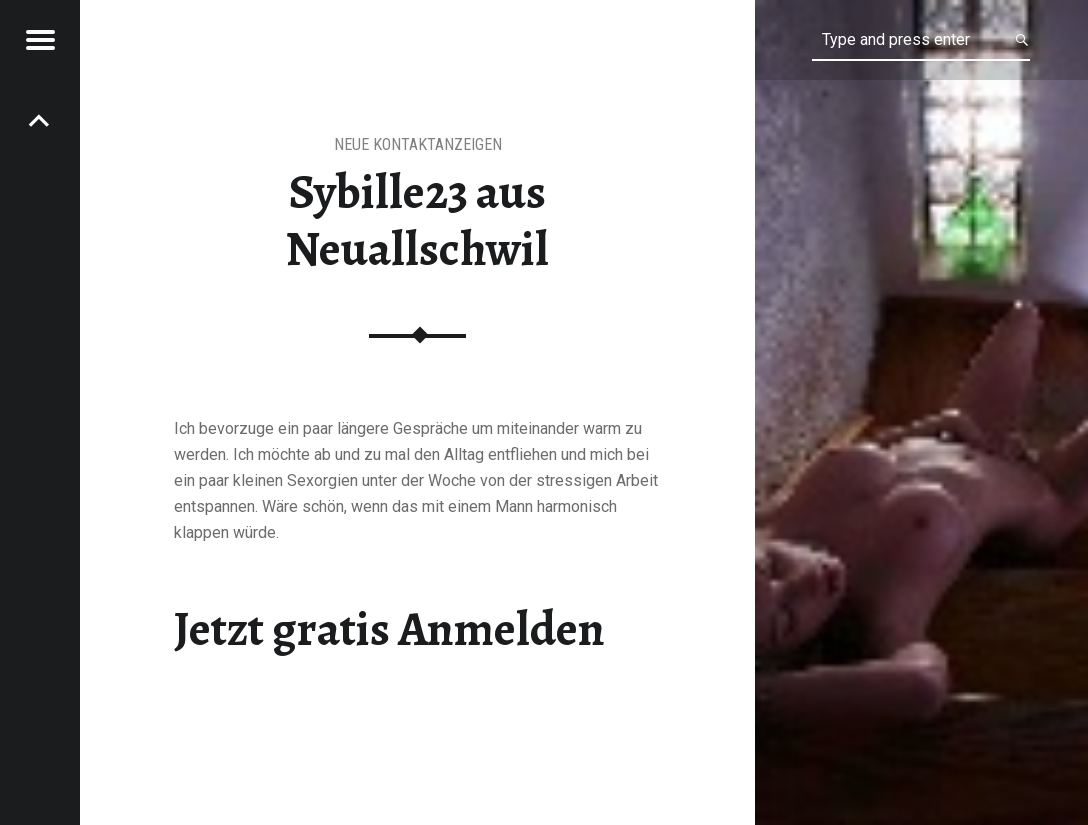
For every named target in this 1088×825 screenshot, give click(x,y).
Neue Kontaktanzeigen (418, 144)
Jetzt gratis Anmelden (389, 629)
